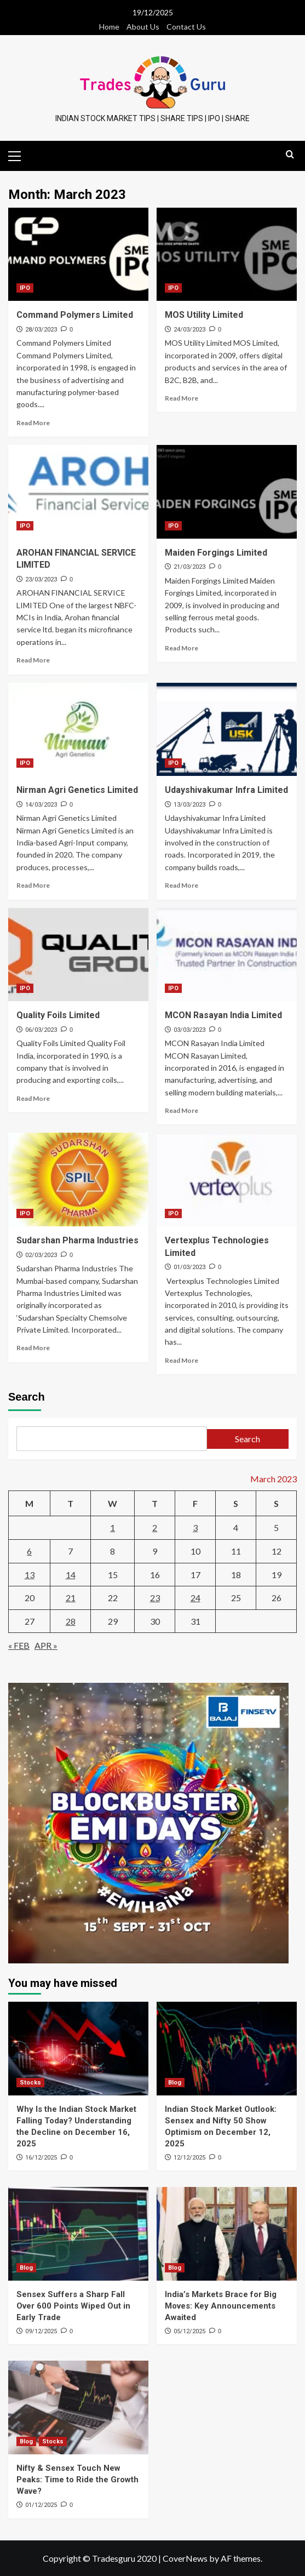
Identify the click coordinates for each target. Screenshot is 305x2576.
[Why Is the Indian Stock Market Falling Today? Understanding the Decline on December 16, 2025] (78, 2048)
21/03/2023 (189, 566)
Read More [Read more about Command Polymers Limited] (33, 423)
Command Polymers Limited (74, 315)
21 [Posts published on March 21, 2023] (71, 1597)
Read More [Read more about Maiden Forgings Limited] (181, 648)
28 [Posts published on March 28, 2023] (71, 1621)
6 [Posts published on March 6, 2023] (29, 1551)
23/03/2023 (41, 579)
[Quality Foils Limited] (78, 955)
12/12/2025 (189, 2157)
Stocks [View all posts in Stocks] (30, 2082)
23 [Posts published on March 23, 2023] (155, 1597)
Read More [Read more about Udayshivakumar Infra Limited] (181, 885)
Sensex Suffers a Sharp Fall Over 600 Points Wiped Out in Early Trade (73, 2305)
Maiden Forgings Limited (216, 552)
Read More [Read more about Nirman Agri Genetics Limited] (33, 885)
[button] (19, 154)
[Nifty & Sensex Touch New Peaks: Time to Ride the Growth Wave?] (78, 2407)
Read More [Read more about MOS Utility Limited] (181, 398)
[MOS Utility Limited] (227, 254)
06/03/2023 (41, 1029)
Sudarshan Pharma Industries (77, 1240)
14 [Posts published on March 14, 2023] (71, 1574)
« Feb (19, 1645)
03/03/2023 (189, 1029)
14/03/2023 (41, 804)
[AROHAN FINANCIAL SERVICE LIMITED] (78, 492)
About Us (142, 26)
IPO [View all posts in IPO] (25, 288)
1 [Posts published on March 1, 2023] (112, 1527)
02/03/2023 (41, 1255)
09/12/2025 (41, 2331)
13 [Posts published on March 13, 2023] (29, 1574)
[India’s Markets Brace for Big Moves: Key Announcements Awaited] (227, 2234)
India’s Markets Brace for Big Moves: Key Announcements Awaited (221, 2305)
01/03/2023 (189, 1267)
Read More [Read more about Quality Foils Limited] (33, 1098)
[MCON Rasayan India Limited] (227, 955)
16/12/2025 (41, 2157)
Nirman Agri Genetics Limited (77, 790)
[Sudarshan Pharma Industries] (78, 1179)
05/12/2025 (189, 2331)
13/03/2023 (189, 804)
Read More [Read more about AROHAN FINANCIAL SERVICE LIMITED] (33, 660)
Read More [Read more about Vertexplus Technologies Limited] (181, 1360)
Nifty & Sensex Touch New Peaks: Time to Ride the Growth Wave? (77, 2479)
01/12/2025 (41, 2505)
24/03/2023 (189, 329)
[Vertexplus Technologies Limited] (227, 1179)
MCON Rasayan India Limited (223, 1015)
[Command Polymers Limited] (78, 254)
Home (109, 26)
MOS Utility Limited (204, 315)
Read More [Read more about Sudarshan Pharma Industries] (33, 1348)
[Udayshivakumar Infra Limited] (227, 729)
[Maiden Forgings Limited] (227, 492)
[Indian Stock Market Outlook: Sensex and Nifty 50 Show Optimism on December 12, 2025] (227, 2048)
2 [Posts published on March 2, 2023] (154, 1527)
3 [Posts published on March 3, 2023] (195, 1527)
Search (26, 1397)
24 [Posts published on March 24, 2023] (195, 1597)
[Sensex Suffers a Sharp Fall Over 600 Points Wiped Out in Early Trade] (78, 2234)
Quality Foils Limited (58, 1015)
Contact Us (186, 26)
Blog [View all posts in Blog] (174, 2082)
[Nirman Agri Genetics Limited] (78, 729)
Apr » (45, 1645)
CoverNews (185, 2558)
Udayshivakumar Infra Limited (226, 790)
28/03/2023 (41, 329)
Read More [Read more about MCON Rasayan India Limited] (181, 1110)
